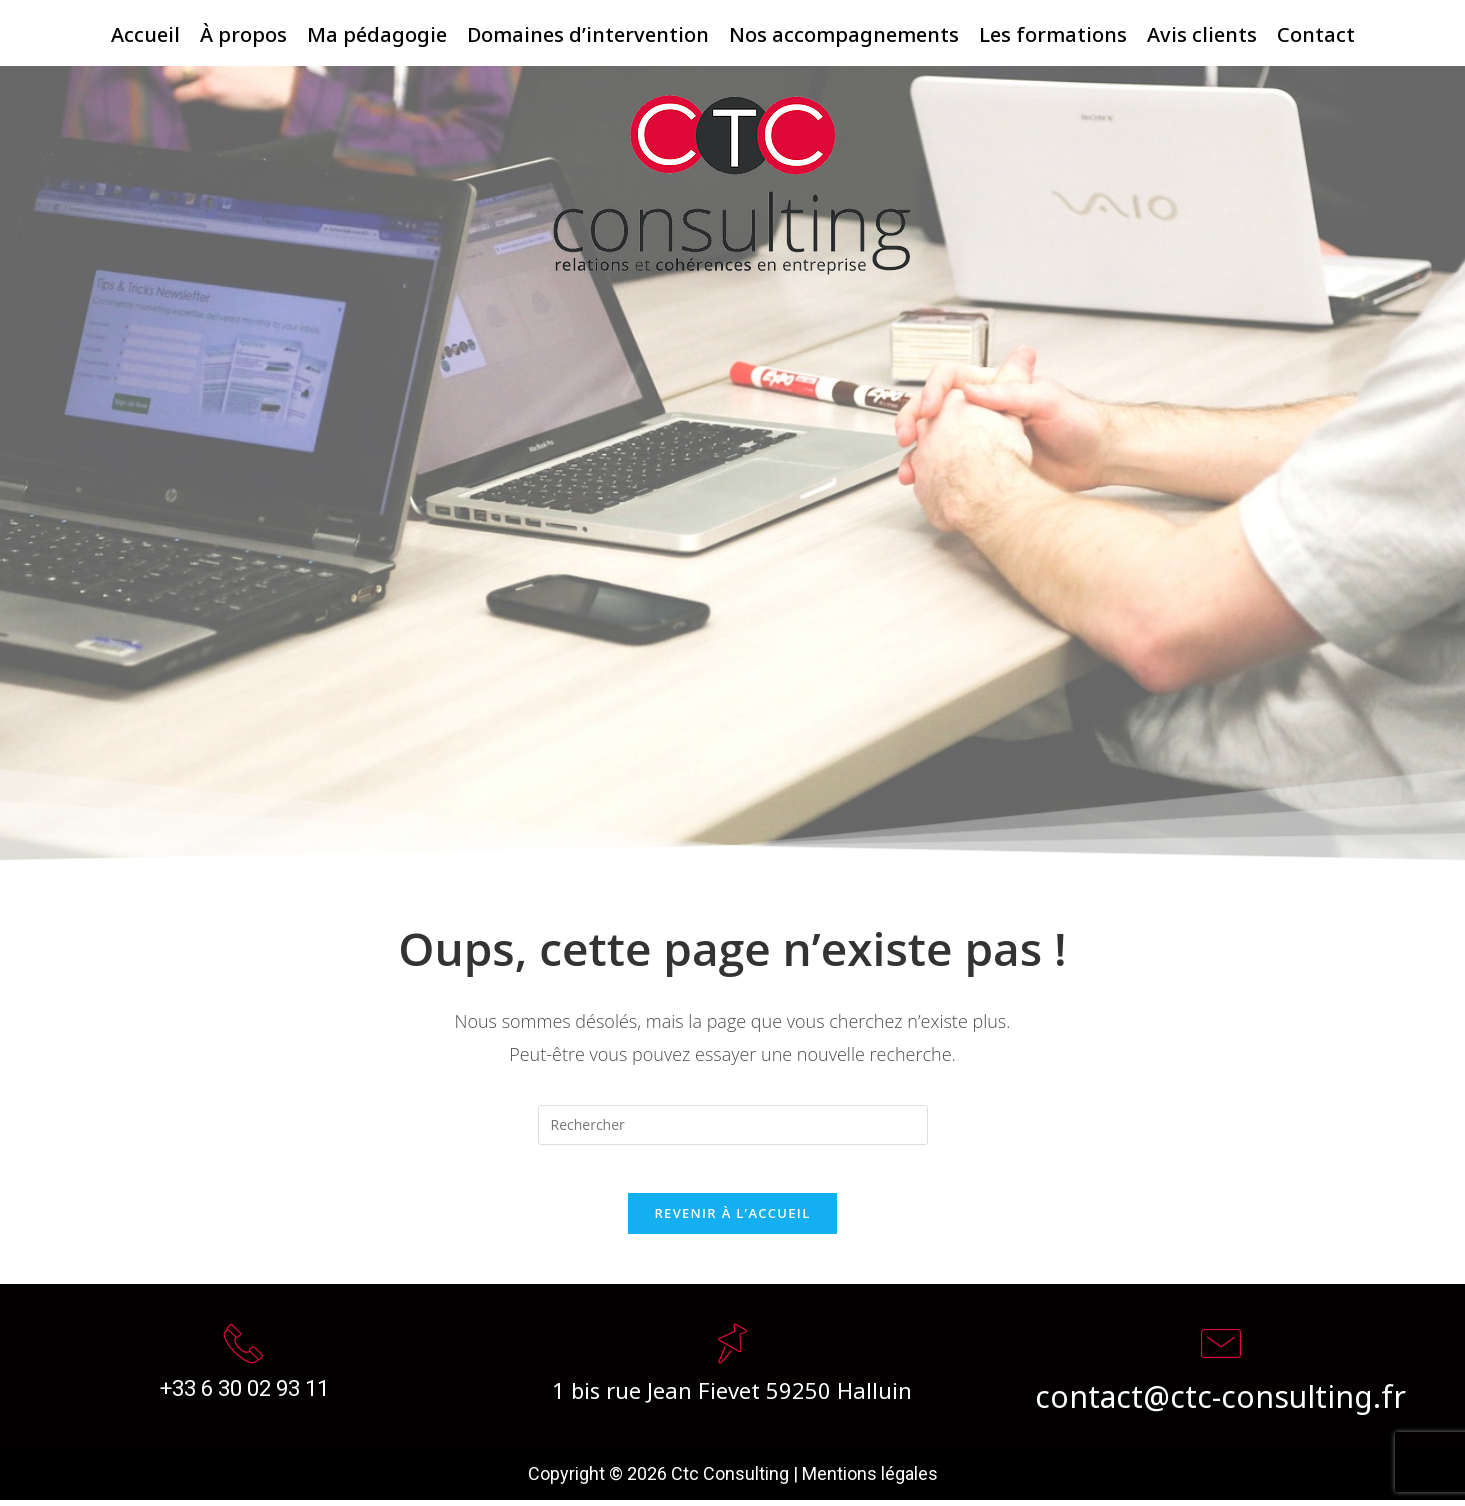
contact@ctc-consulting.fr (1220, 1399)
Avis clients (1202, 30)
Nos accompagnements (844, 30)
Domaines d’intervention (588, 30)
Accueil (145, 30)
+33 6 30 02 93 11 (244, 1393)
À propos (243, 30)
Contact (1316, 30)
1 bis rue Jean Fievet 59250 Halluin (732, 1394)
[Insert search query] (733, 1119)
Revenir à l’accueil (732, 1219)
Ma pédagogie (377, 30)
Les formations (1053, 30)
